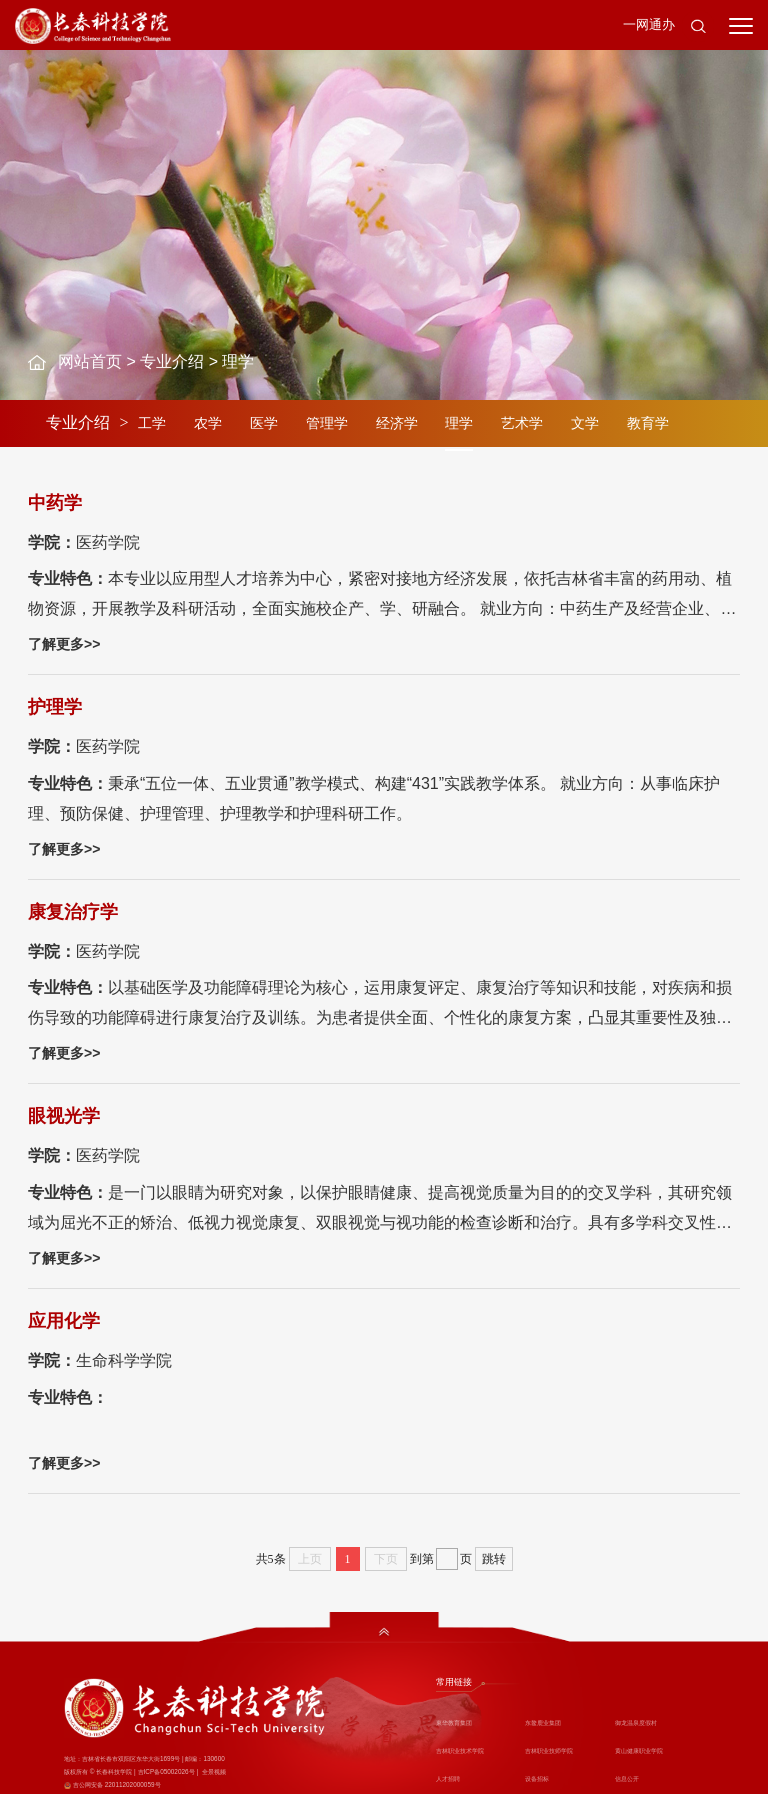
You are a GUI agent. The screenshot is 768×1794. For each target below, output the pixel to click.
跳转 (494, 1559)
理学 (238, 361)
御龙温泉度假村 (636, 1722)
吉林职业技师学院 (549, 1750)
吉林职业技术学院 (460, 1750)
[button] (698, 25)
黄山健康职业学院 (639, 1750)
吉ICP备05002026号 (166, 1771)
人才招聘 (448, 1778)
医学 (264, 423)
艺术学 (522, 423)
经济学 (397, 423)
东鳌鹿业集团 (543, 1722)
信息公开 (627, 1778)
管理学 (327, 423)
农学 (208, 423)
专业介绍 (172, 361)
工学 (152, 423)
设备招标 (537, 1778)
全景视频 (214, 1771)
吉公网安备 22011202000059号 (117, 1784)
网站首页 (90, 361)
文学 (585, 423)
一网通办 (649, 24)
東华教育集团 (454, 1722)
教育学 (648, 423)
